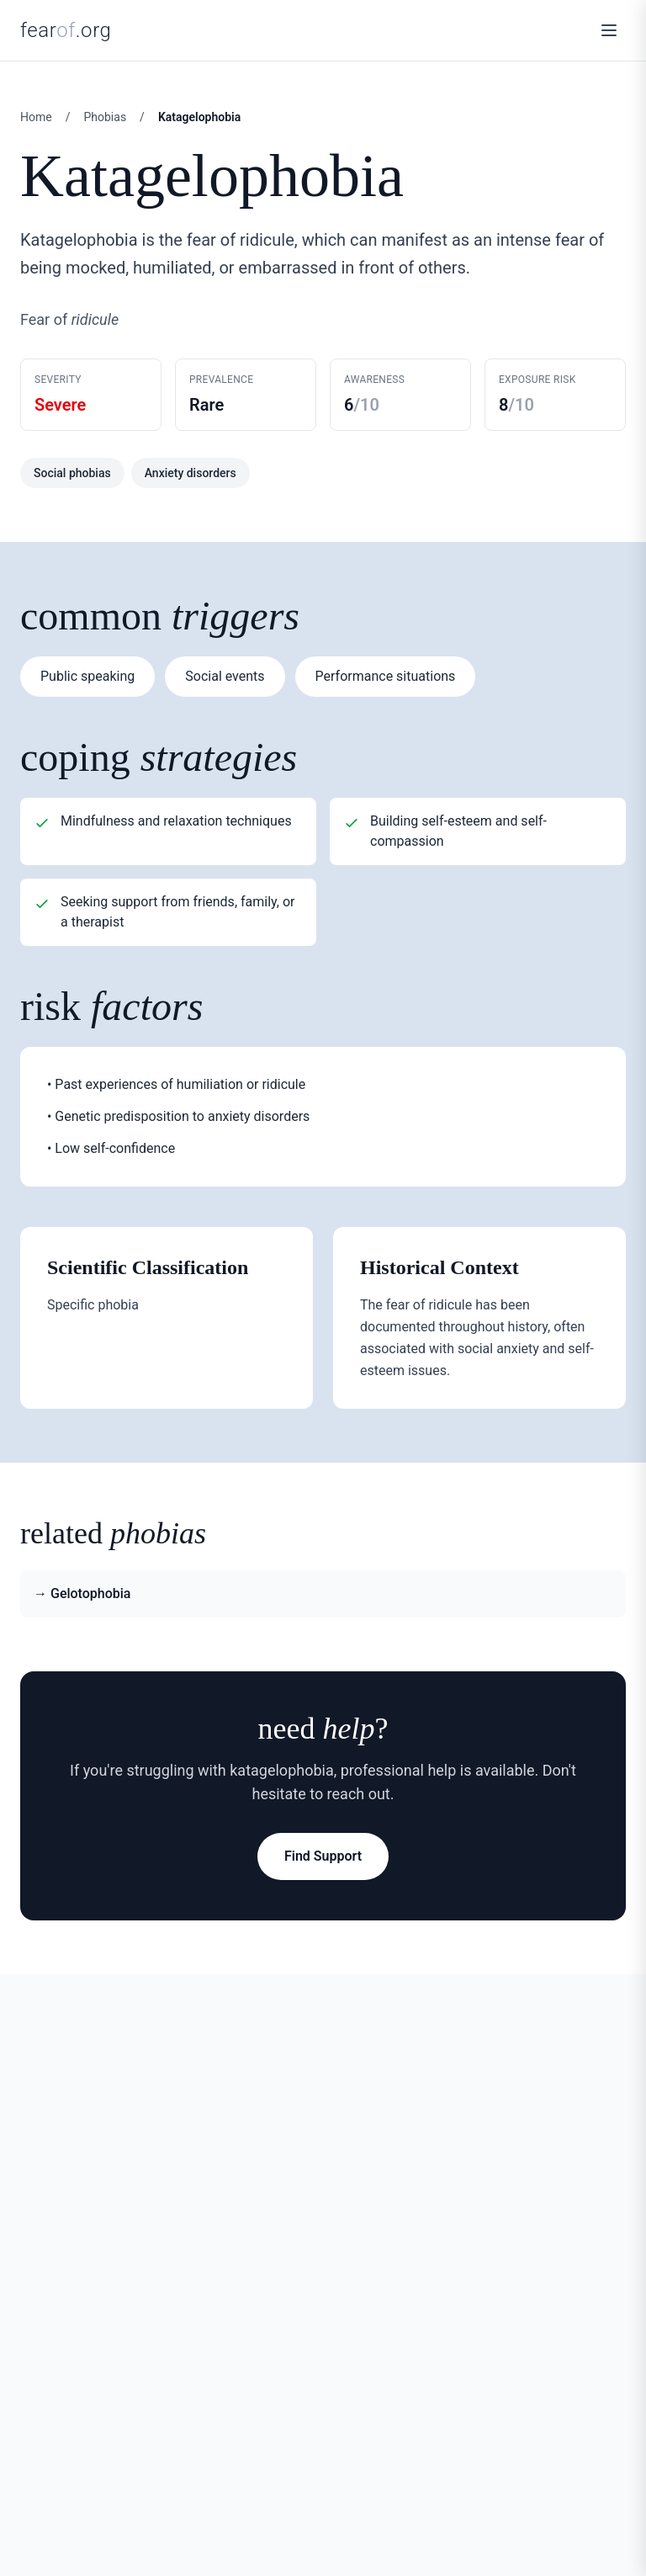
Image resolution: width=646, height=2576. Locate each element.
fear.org (66, 30)
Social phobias (72, 473)
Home (36, 117)
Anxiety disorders (190, 473)
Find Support (323, 1856)
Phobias (104, 117)
